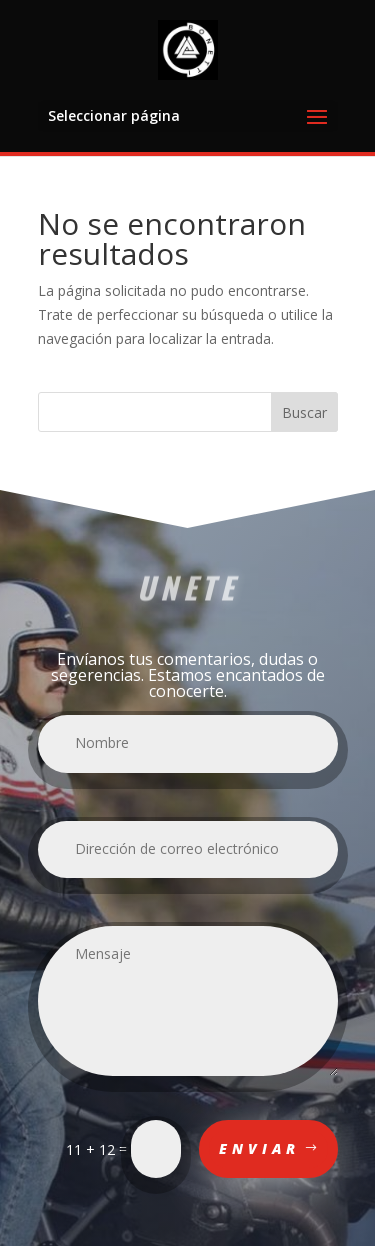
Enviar (259, 1148)
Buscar (304, 412)
